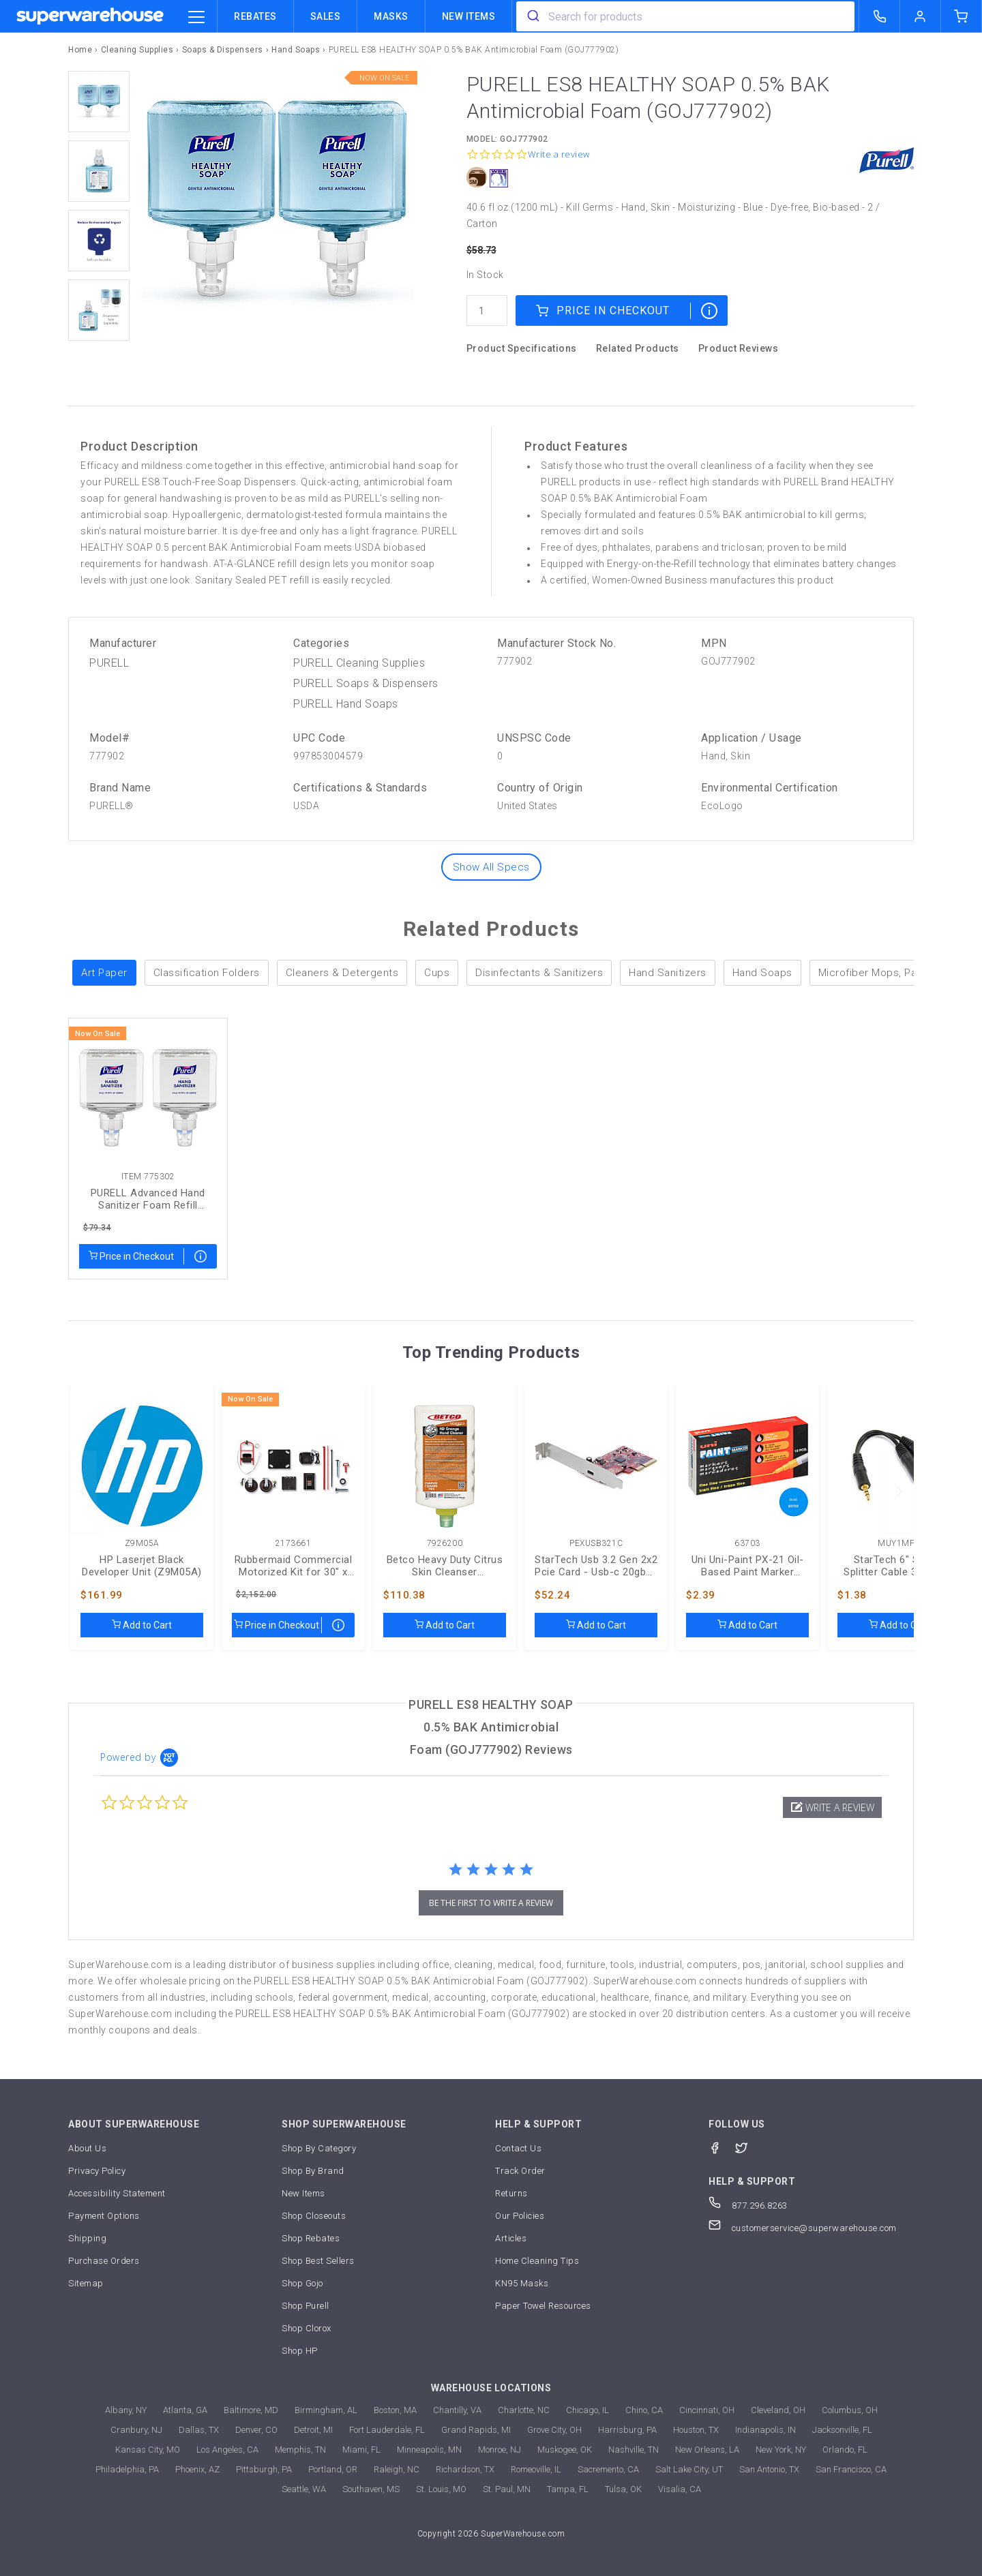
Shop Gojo (302, 2283)
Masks (391, 16)
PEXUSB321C (596, 1543)
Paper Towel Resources (543, 2306)
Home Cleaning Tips (537, 2261)
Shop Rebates (311, 2238)
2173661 (294, 1543)
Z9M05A (142, 1543)
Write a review (559, 154)
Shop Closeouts (314, 2216)
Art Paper (104, 973)
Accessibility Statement (117, 2193)
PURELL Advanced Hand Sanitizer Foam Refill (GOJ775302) (148, 1199)
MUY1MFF (899, 1543)
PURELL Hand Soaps (345, 703)
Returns (511, 2193)
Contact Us (518, 2148)
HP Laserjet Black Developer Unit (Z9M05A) (142, 1566)
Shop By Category (319, 2148)
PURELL (109, 662)
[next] (899, 1491)
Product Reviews (738, 348)
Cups (436, 973)
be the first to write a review (491, 1903)
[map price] (709, 311)
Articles (510, 2238)
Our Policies (519, 2216)
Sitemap (86, 2283)
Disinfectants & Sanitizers (539, 973)
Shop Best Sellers (318, 2261)
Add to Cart (142, 1625)
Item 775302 (148, 1177)
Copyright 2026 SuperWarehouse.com (491, 2534)
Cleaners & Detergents (342, 973)
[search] (532, 16)
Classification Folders (206, 973)
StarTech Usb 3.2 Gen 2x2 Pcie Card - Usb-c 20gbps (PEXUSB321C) (596, 1566)
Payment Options (104, 2216)
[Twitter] (748, 2147)
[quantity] (486, 310)
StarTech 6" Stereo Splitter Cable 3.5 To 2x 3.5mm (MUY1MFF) (899, 1566)
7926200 (445, 1543)
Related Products (637, 348)
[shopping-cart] (961, 16)
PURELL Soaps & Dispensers (365, 683)
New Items (469, 16)
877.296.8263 (748, 2205)
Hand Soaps (762, 973)
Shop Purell (305, 2306)
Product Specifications (521, 348)
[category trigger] (196, 18)
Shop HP (300, 2351)
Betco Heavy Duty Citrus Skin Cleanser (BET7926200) (445, 1566)
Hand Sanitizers (667, 973)
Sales (325, 16)
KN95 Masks (521, 2283)
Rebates (255, 16)
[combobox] (685, 16)
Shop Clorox (306, 2328)
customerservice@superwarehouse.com (803, 2228)
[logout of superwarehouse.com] (920, 16)
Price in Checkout (603, 310)
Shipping (87, 2238)
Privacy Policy (96, 2171)
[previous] (82, 1491)
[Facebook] (722, 2147)
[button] (832, 1807)
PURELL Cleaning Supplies (359, 662)
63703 (747, 1543)
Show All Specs (491, 867)
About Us (87, 2148)
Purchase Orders (104, 2261)
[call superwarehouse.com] (879, 16)
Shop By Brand (313, 2171)
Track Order (520, 2171)
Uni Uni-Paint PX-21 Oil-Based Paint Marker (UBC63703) (747, 1566)
